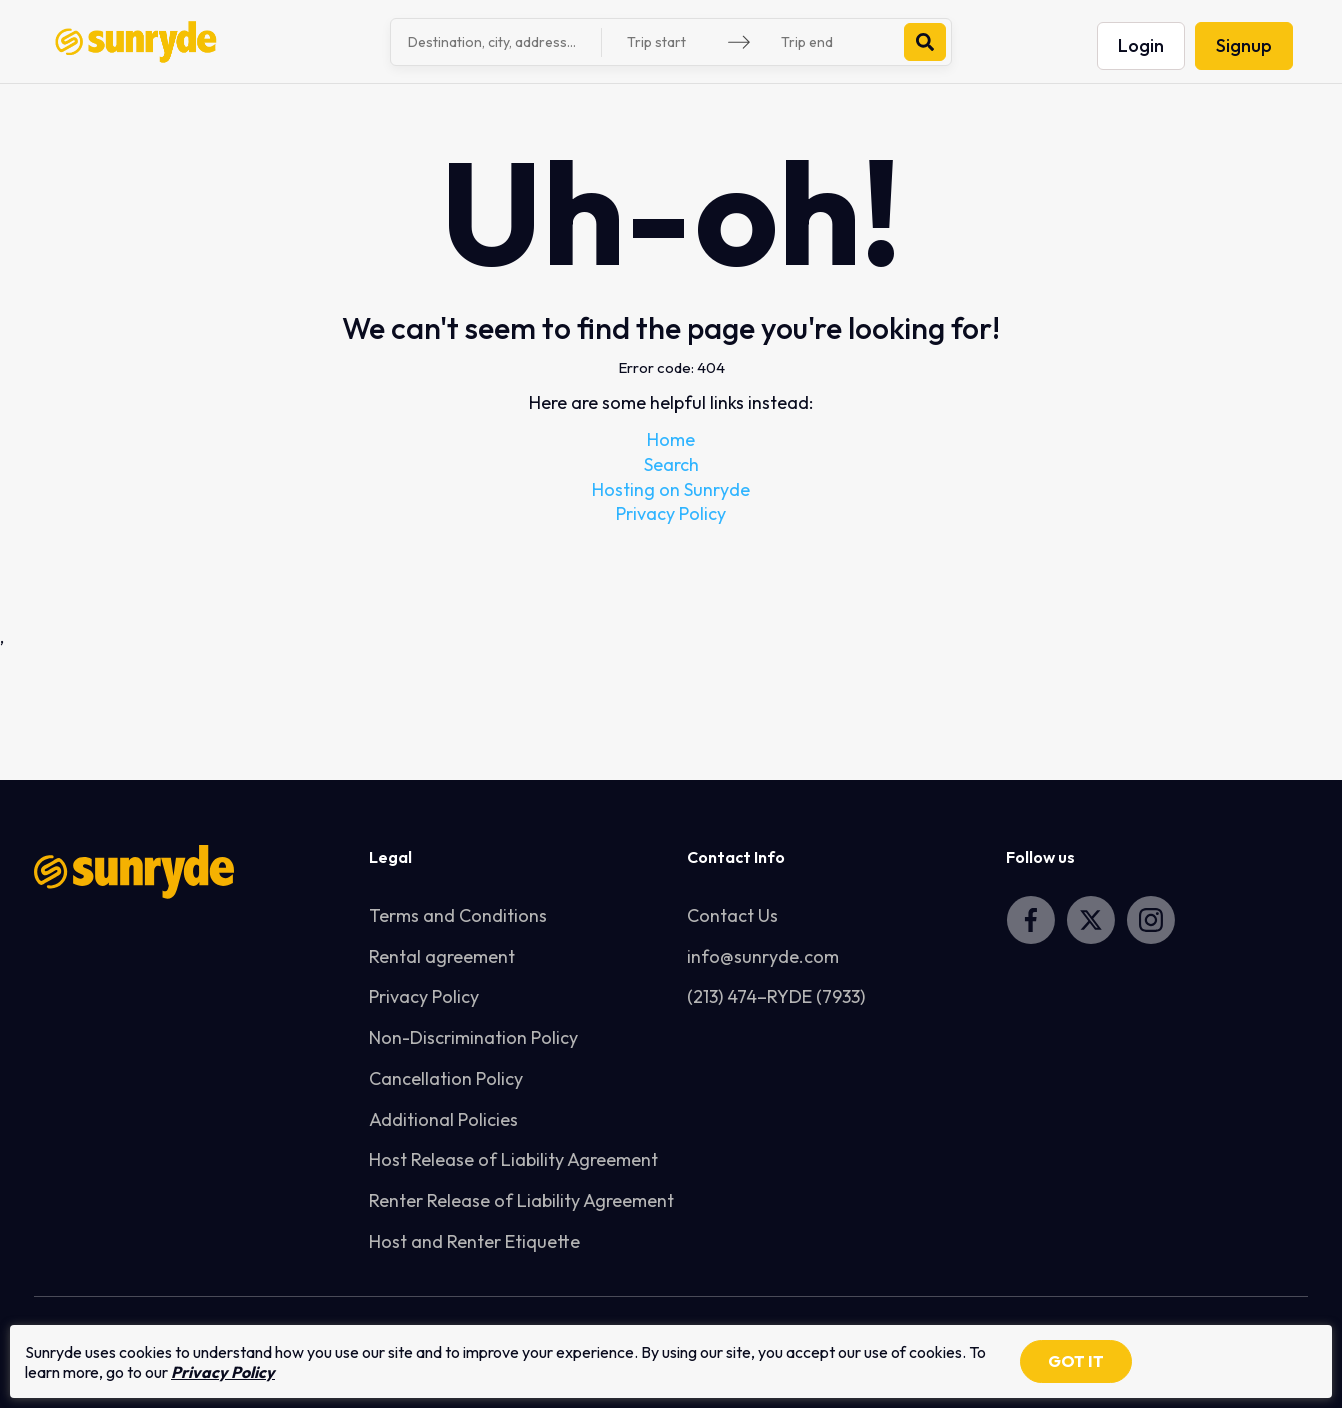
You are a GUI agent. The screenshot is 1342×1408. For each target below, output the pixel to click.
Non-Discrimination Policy (473, 1037)
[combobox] (499, 42)
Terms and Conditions (458, 915)
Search (671, 464)
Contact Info (736, 857)
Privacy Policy (671, 513)
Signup (1244, 45)
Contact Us (732, 915)
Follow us (1040, 857)
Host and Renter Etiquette (474, 1241)
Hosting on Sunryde (671, 489)
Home (671, 439)
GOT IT (1076, 1361)
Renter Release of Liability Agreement (521, 1200)
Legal (390, 857)
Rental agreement (442, 956)
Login (1141, 45)
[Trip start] (677, 42)
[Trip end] (831, 42)
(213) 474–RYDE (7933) (776, 996)
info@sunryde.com (763, 956)
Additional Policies (443, 1119)
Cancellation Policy (446, 1078)
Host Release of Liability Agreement (513, 1159)
